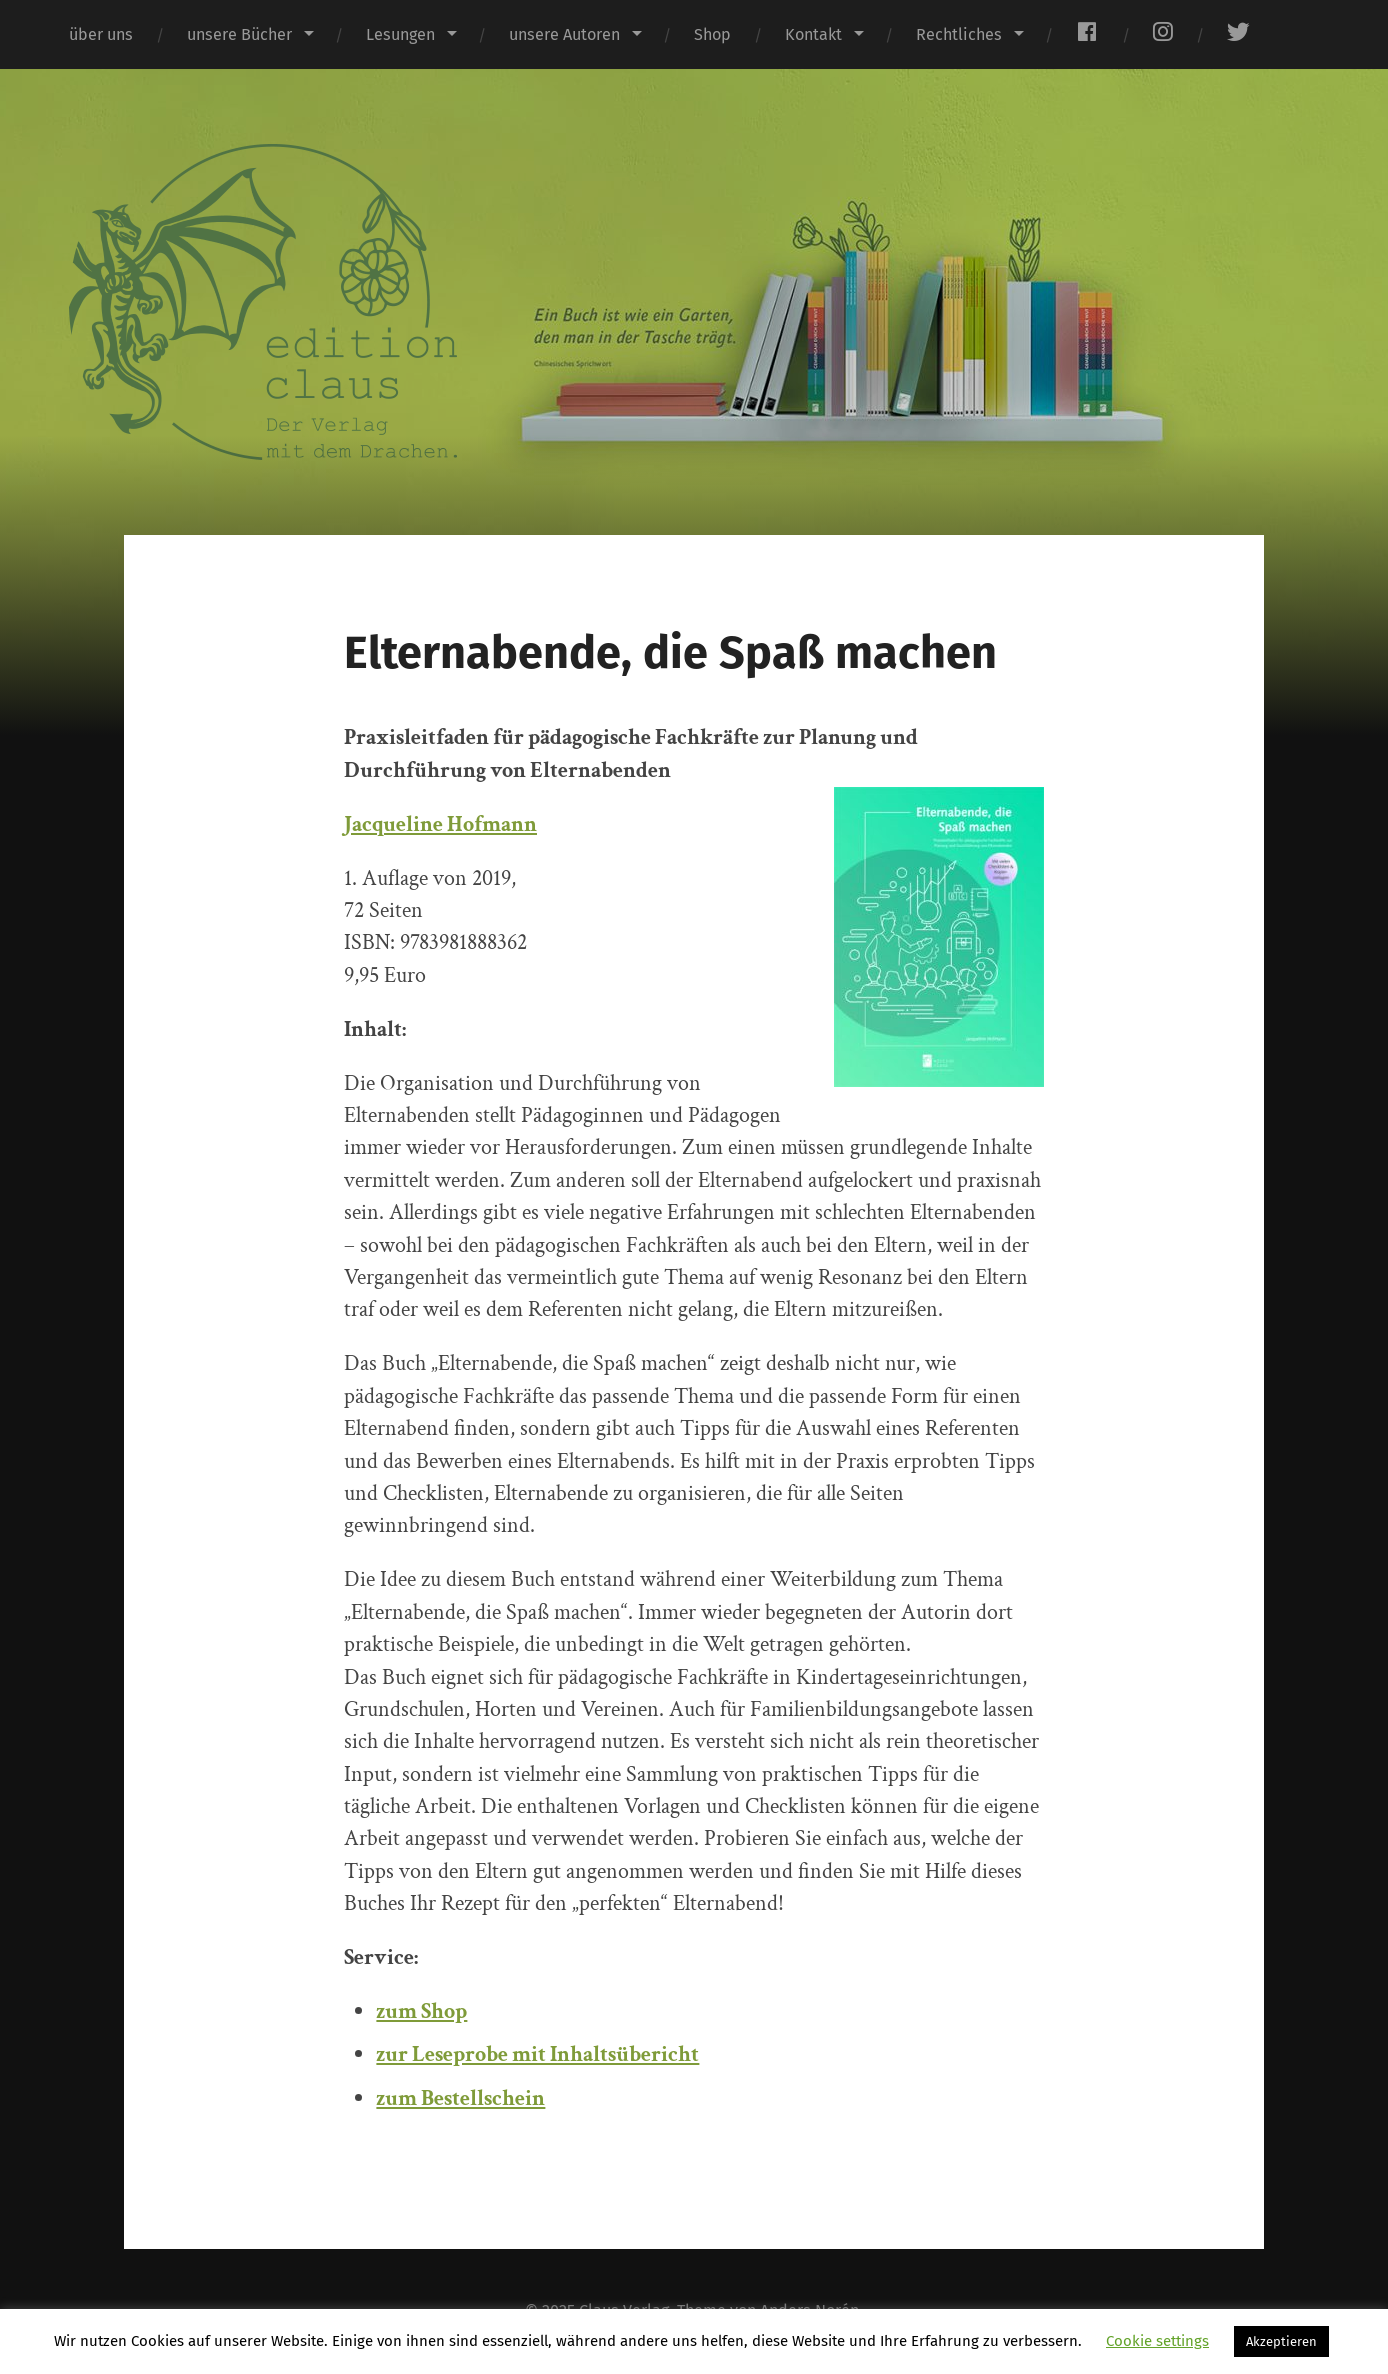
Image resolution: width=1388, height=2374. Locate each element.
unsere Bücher (239, 34)
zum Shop (421, 2011)
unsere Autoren (564, 34)
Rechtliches (959, 34)
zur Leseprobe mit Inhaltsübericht (537, 2054)
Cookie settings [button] (1157, 2341)
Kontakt (813, 34)
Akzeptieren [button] (1281, 2341)
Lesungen (400, 34)
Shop (712, 34)
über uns (101, 34)
